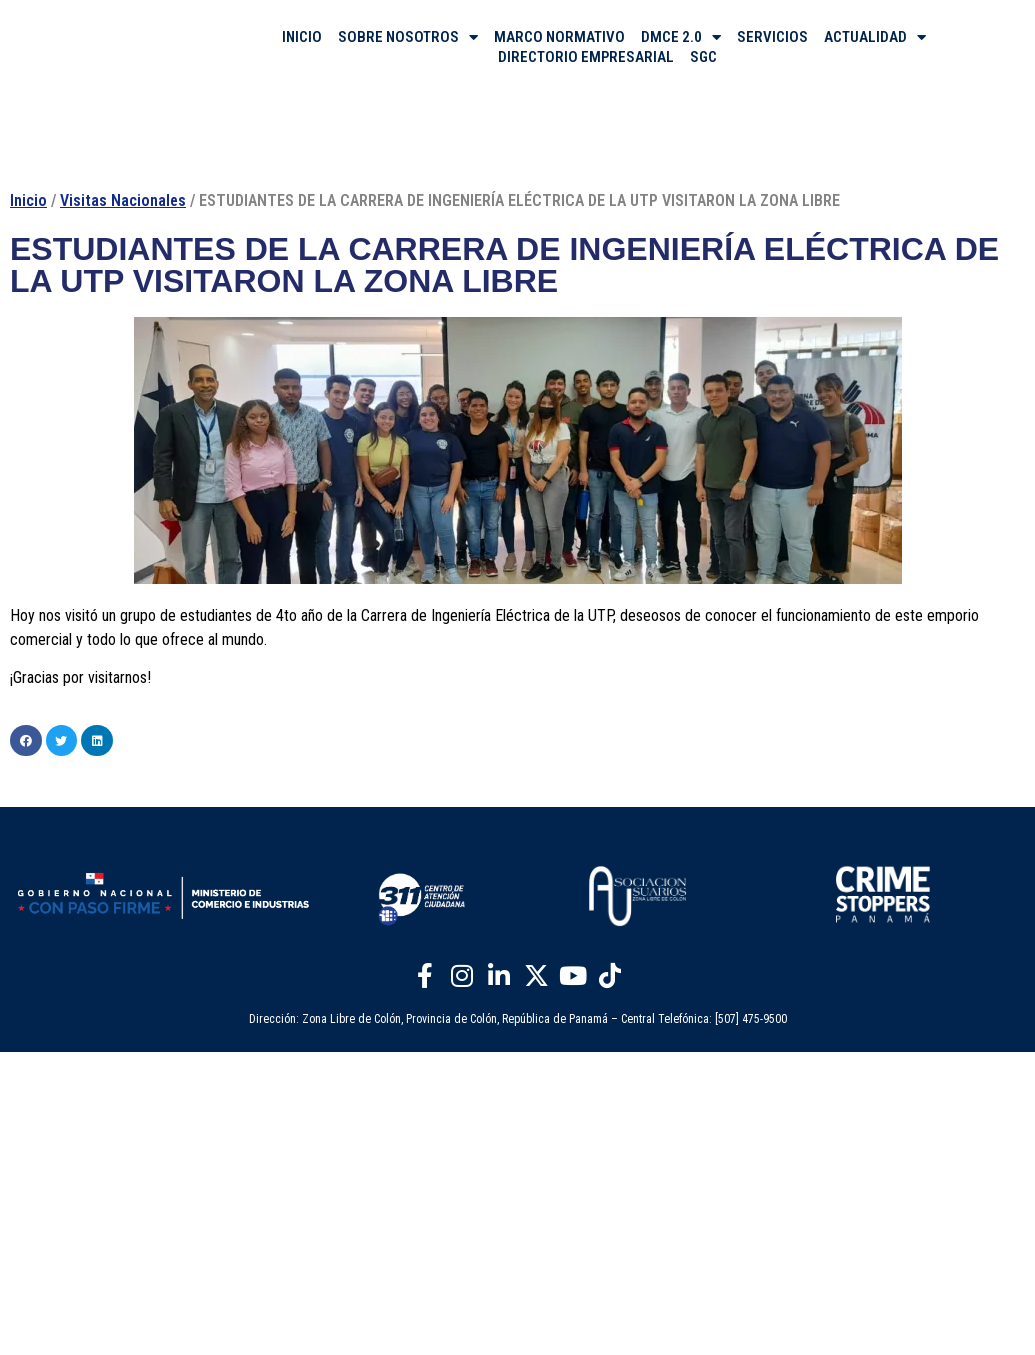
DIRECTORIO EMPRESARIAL (586, 57)
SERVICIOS (772, 37)
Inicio (28, 200)
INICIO (302, 37)
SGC (703, 57)
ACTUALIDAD (875, 37)
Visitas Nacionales (123, 200)
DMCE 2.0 (681, 37)
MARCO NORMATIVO (559, 37)
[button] (26, 741)
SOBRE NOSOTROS (408, 37)
